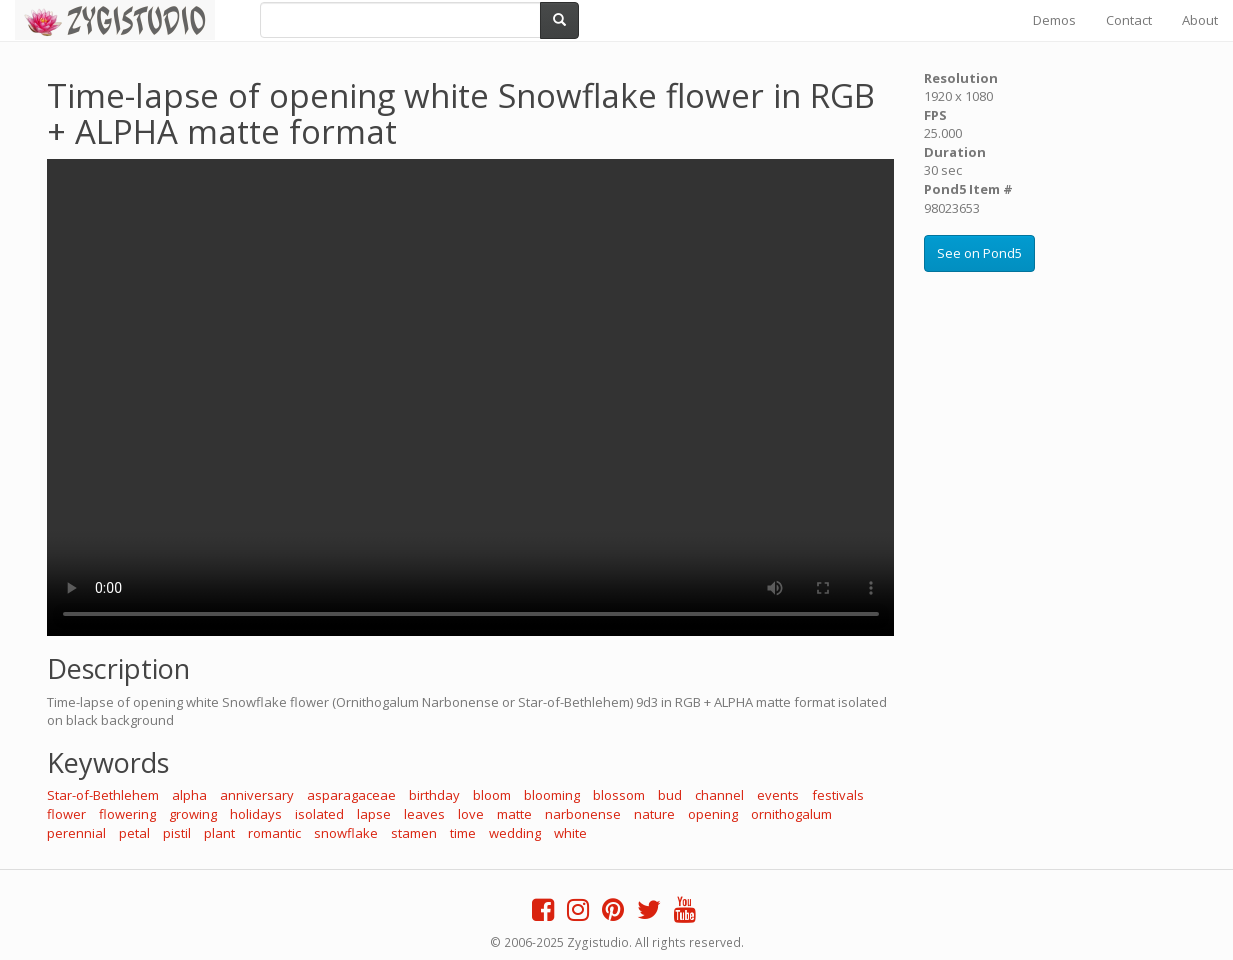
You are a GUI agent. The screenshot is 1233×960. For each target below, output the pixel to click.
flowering (127, 814)
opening (713, 814)
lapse (374, 814)
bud (670, 795)
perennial (76, 833)
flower (66, 814)
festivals (838, 795)
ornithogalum (791, 814)
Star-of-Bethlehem (103, 795)
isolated (319, 814)
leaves (424, 814)
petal (134, 833)
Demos (1054, 20)
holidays (256, 814)
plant (219, 833)
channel (719, 795)
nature (654, 814)
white (570, 833)
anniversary (257, 795)
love (471, 814)
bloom (492, 795)
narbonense (583, 814)
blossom (619, 795)
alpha (189, 795)
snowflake (346, 833)
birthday (434, 795)
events (778, 795)
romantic (274, 833)
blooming (552, 795)
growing (193, 814)
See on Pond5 (979, 253)
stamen (414, 833)
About (1200, 20)
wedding (515, 833)
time (463, 833)
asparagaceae (351, 795)
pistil (177, 833)
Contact (1129, 20)
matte (514, 814)
